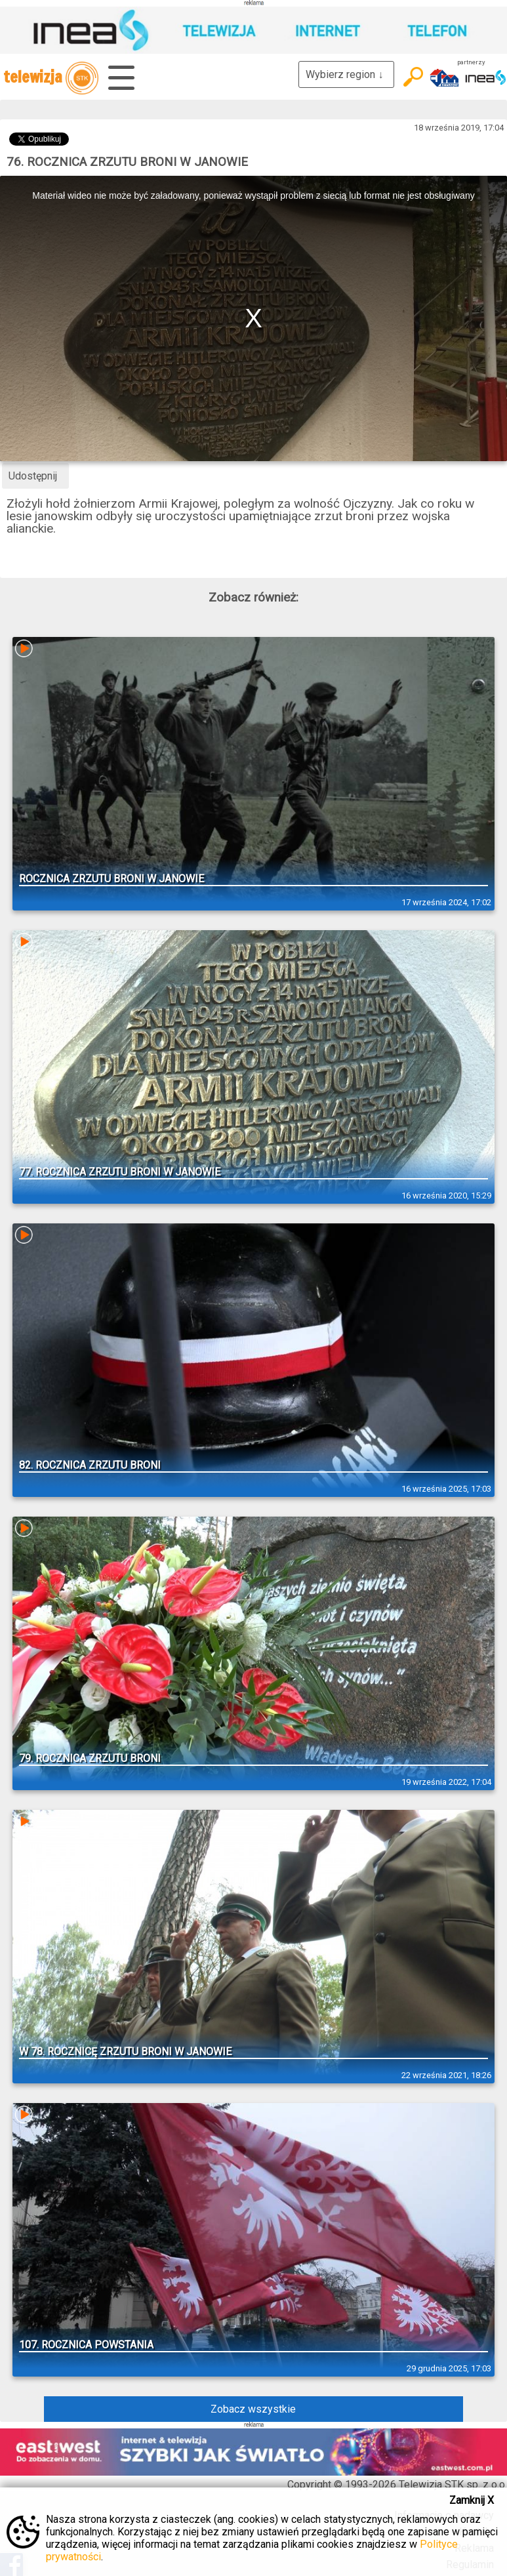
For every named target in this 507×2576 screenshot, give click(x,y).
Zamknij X (471, 2500)
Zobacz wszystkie (253, 2409)
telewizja (50, 78)
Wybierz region (346, 74)
